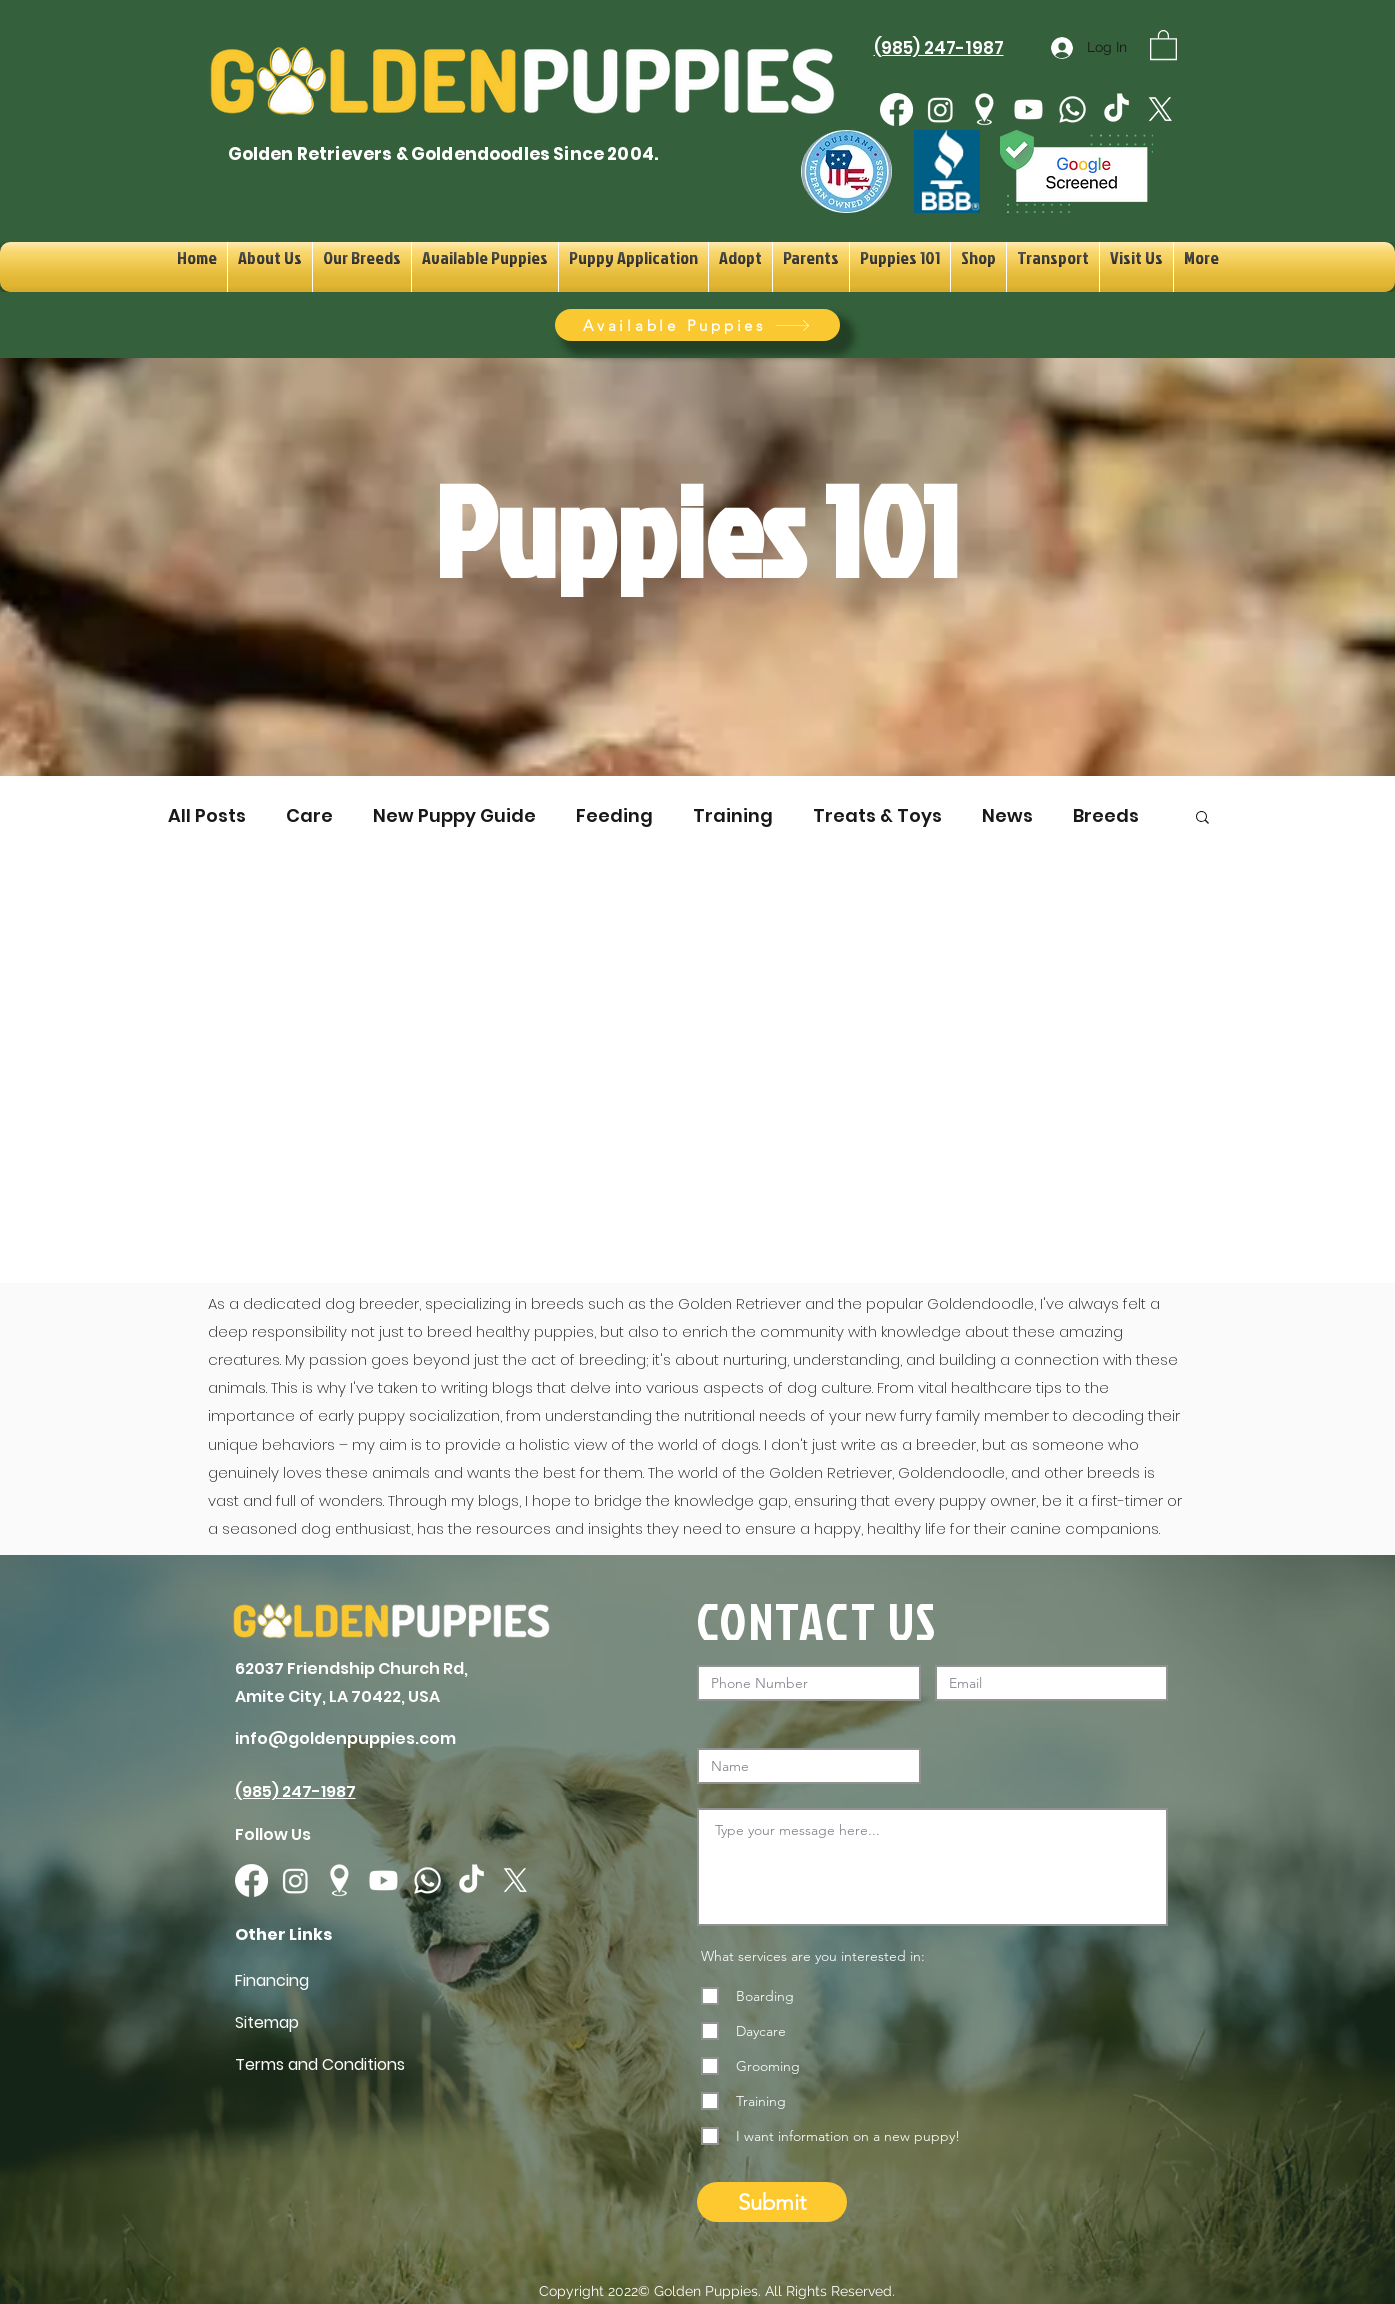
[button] (1163, 44)
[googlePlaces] (984, 109)
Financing (272, 1980)
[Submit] (772, 2202)
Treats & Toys (877, 815)
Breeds (1106, 815)
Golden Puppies (706, 2291)
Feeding (614, 815)
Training (733, 815)
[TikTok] (1116, 109)
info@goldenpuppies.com (345, 1738)
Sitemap (267, 2022)
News (1007, 815)
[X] (1160, 109)
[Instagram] (940, 109)
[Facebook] (896, 109)
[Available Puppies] (697, 325)
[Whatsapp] (1072, 109)
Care (309, 815)
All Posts (207, 815)
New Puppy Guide (454, 815)
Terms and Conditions (320, 2064)
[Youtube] (1028, 109)
